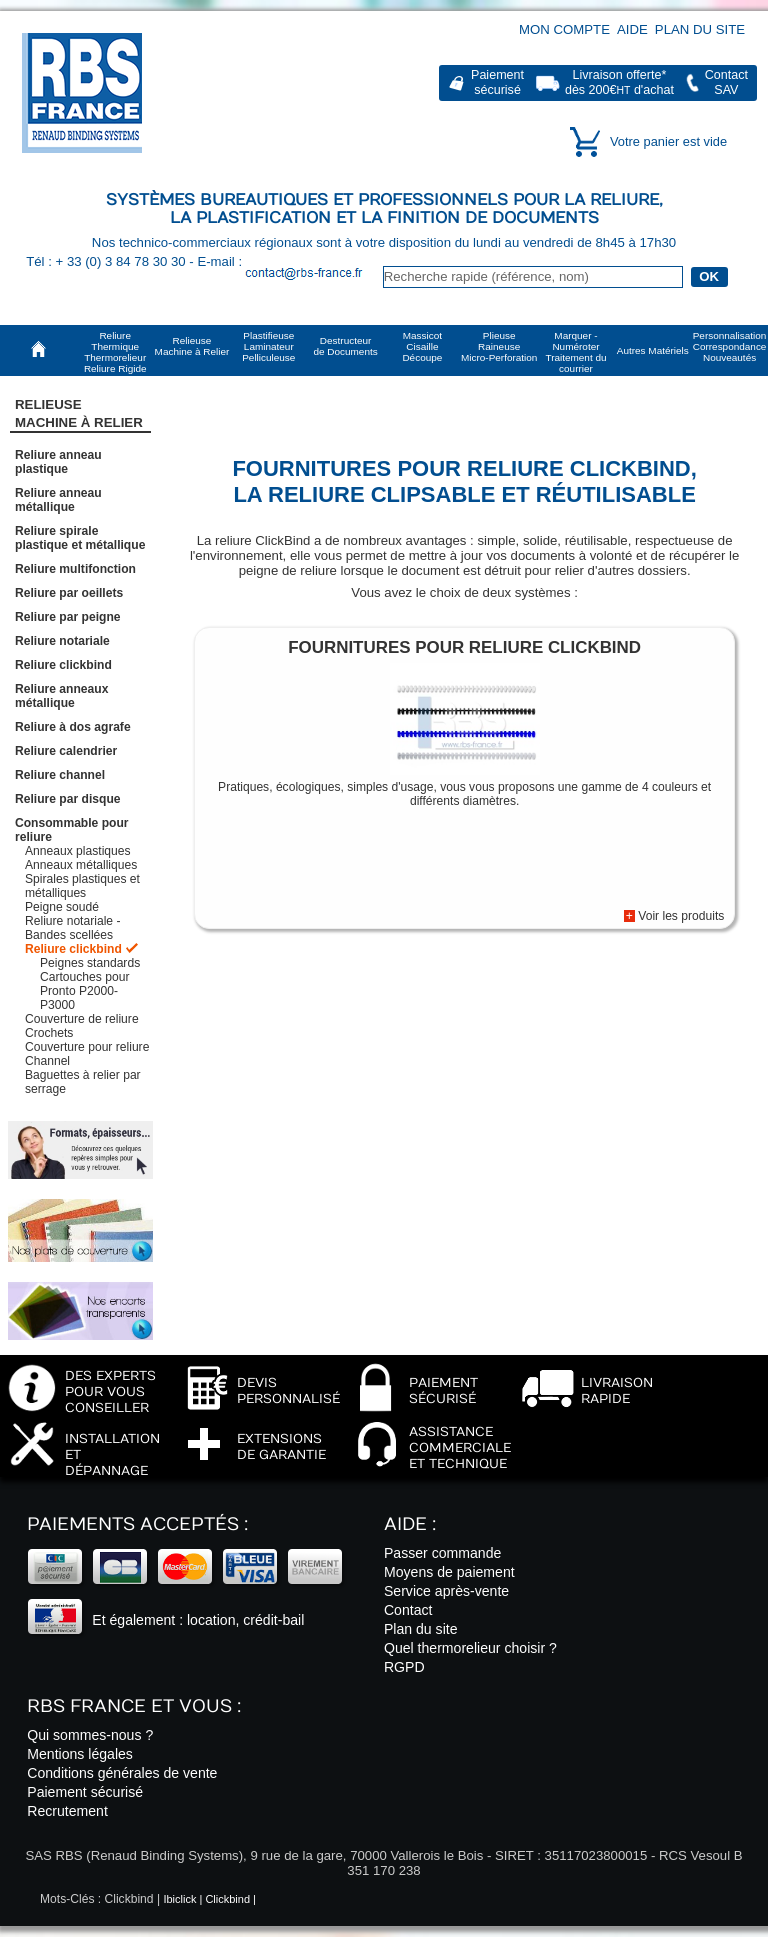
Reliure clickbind (63, 665)
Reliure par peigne (68, 617)
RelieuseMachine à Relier (79, 413)
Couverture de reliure (82, 1019)
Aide (632, 29)
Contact (408, 1610)
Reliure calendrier (66, 751)
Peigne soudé (62, 907)
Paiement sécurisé (85, 1792)
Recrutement (67, 1811)
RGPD (404, 1667)
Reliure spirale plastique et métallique (80, 538)
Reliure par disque (68, 799)
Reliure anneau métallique (58, 500)
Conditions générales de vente (122, 1773)
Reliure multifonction (75, 569)
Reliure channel (60, 775)
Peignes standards (90, 963)
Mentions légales (80, 1754)
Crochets (49, 1033)
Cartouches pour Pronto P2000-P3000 (84, 991)
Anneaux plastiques (78, 851)
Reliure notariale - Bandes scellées (72, 928)
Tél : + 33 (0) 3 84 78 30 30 (107, 261)
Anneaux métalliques (81, 865)
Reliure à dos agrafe (73, 727)
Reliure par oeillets (69, 593)
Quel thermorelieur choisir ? (470, 1648)
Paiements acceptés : (137, 1524)
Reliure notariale (62, 641)
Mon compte (564, 29)
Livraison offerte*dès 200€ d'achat (619, 82)
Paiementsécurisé (497, 82)
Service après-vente (446, 1591)
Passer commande (442, 1553)
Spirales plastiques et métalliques (82, 886)
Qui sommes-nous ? (90, 1735)
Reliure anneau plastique (58, 462)
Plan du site (700, 29)
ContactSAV (726, 82)
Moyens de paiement (449, 1572)
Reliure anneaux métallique (61, 696)
